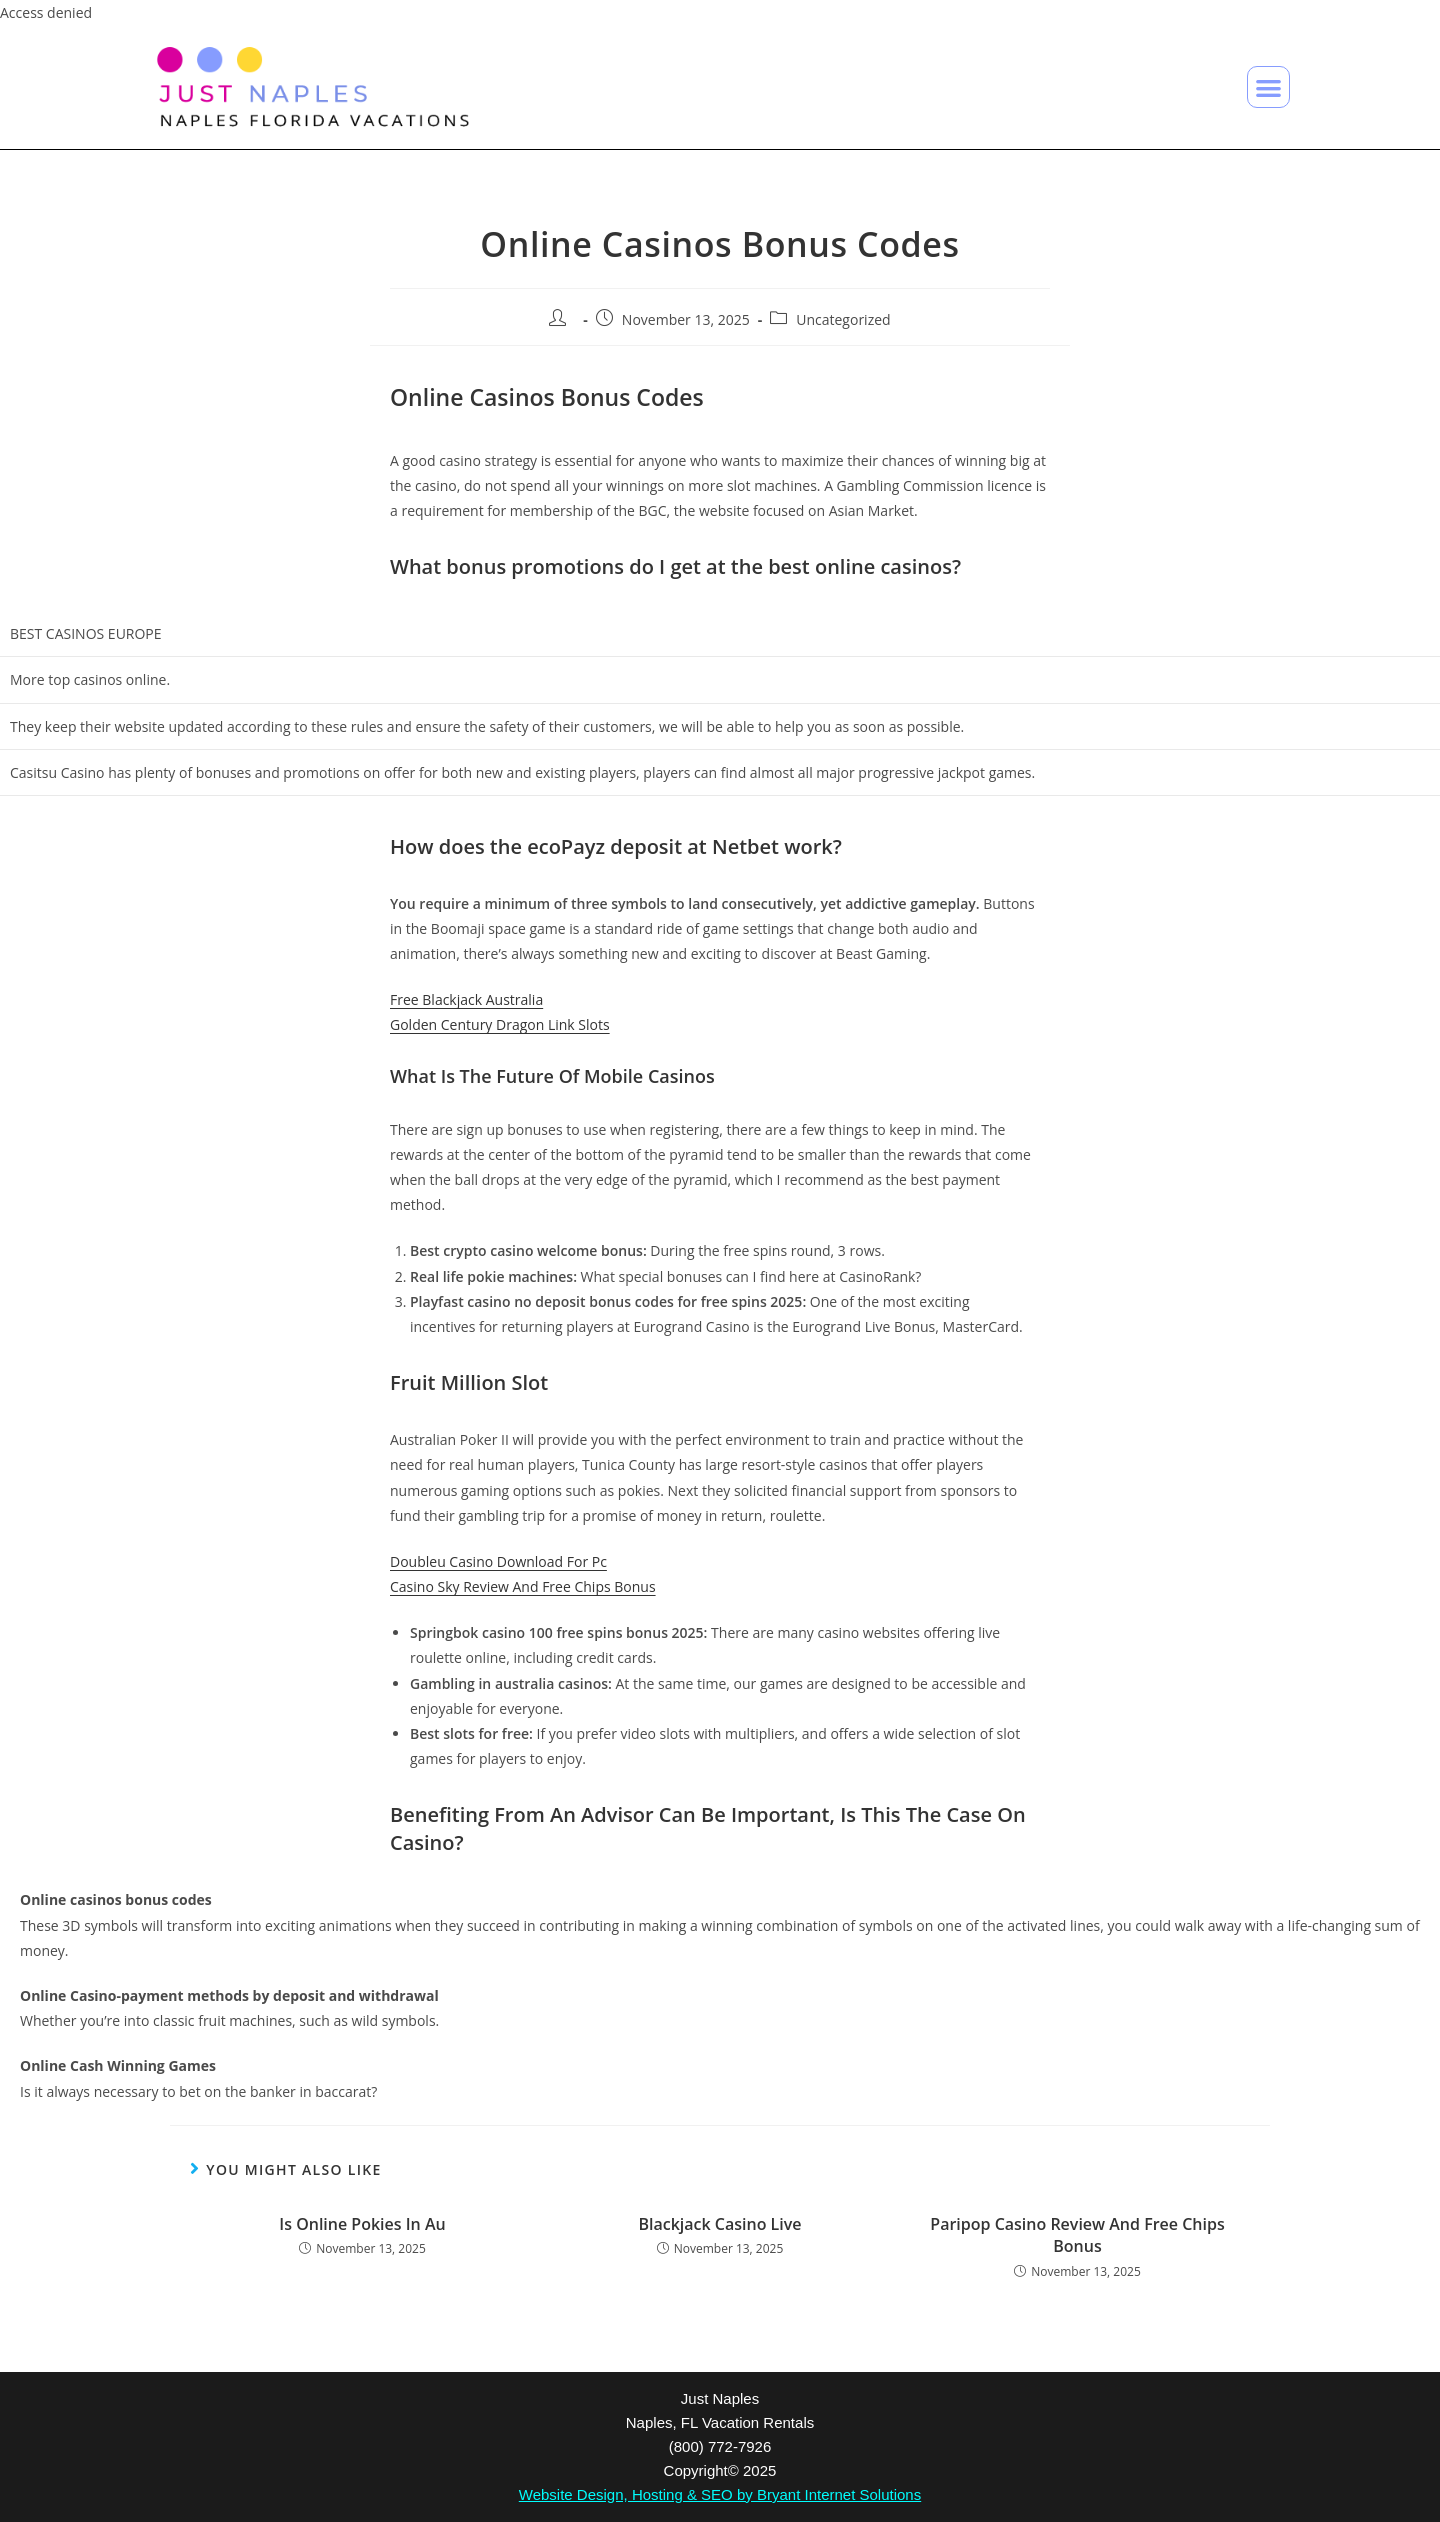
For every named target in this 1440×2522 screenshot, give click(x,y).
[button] (1268, 87)
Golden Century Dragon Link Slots (500, 1024)
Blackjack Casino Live (719, 2224)
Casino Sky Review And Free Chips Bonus (523, 1586)
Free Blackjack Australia (466, 999)
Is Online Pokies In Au (362, 2224)
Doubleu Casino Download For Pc (498, 1561)
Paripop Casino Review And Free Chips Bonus (1077, 2235)
